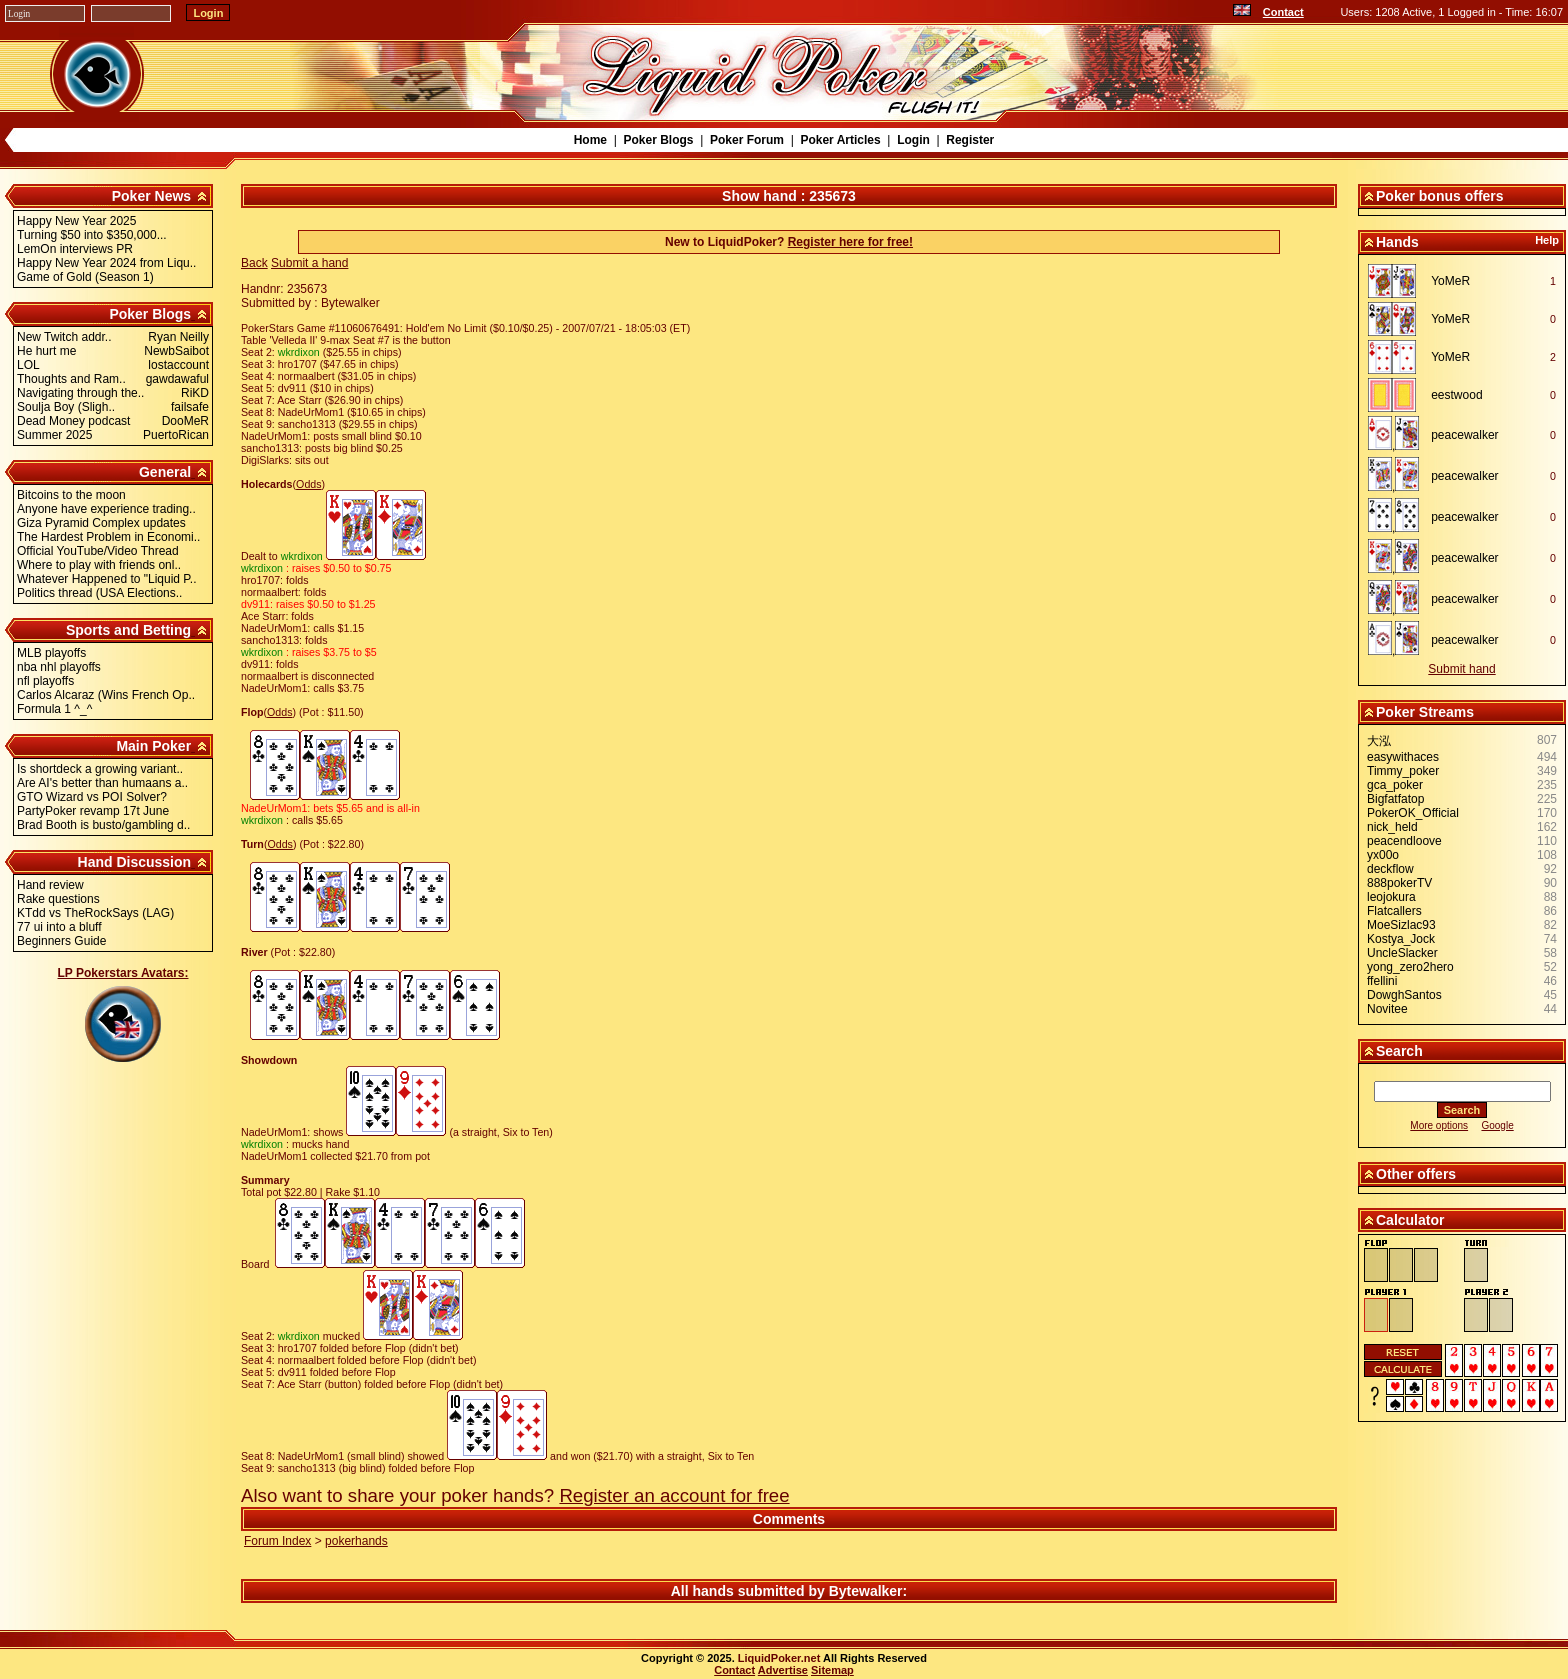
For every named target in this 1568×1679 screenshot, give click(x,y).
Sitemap (832, 1670)
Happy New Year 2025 (76, 221)
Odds (308, 484)
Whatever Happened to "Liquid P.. (107, 579)
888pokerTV (1399, 883)
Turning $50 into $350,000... (92, 235)
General (165, 472)
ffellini (1382, 981)
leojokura (1391, 897)
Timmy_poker (1403, 771)
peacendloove (1404, 841)
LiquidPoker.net (779, 1658)
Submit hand (1461, 669)
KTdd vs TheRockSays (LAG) (95, 913)
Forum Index (277, 1541)
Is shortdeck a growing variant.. (100, 769)
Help (1547, 240)
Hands (1397, 242)
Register (970, 140)
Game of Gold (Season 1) (85, 277)
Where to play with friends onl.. (99, 565)
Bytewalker (866, 1591)
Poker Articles (840, 140)
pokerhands (356, 1541)
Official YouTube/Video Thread (98, 551)
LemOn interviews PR (75, 249)
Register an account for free (674, 1495)
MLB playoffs (51, 653)
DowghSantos (1404, 995)
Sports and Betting (128, 630)
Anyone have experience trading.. (106, 509)
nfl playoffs (45, 681)
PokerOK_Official (1413, 813)
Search (1399, 1051)
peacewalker (1464, 435)
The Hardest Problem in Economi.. (108, 537)
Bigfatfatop (1395, 799)
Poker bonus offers (1440, 196)
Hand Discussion (135, 862)
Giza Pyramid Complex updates (101, 523)
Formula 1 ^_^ (54, 709)
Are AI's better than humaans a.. (102, 783)
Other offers (1416, 1174)
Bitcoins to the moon (71, 495)
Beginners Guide (61, 941)
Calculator (1410, 1220)
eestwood (1456, 395)
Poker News (151, 196)
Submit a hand (309, 263)
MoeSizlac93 (1401, 925)
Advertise (783, 1670)
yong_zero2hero (1410, 967)
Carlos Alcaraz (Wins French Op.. (106, 695)
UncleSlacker (1402, 953)
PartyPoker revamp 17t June (93, 811)
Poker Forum (747, 140)
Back (254, 263)
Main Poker (153, 746)
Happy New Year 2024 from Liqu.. (106, 263)
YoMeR (1450, 281)
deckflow (1390, 869)
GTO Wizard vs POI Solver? (92, 797)
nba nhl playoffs (59, 667)
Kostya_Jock (1401, 939)
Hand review (50, 885)
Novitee (1387, 1009)
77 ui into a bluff (59, 927)
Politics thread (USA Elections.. (99, 593)
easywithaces (1403, 757)
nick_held (1392, 827)
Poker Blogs (658, 140)
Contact (1283, 12)
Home (590, 140)
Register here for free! (850, 242)
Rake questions (58, 899)
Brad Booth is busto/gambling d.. (103, 825)
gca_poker (1395, 785)
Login (913, 140)
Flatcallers (1394, 911)
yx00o (1383, 855)
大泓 (1379, 741)
